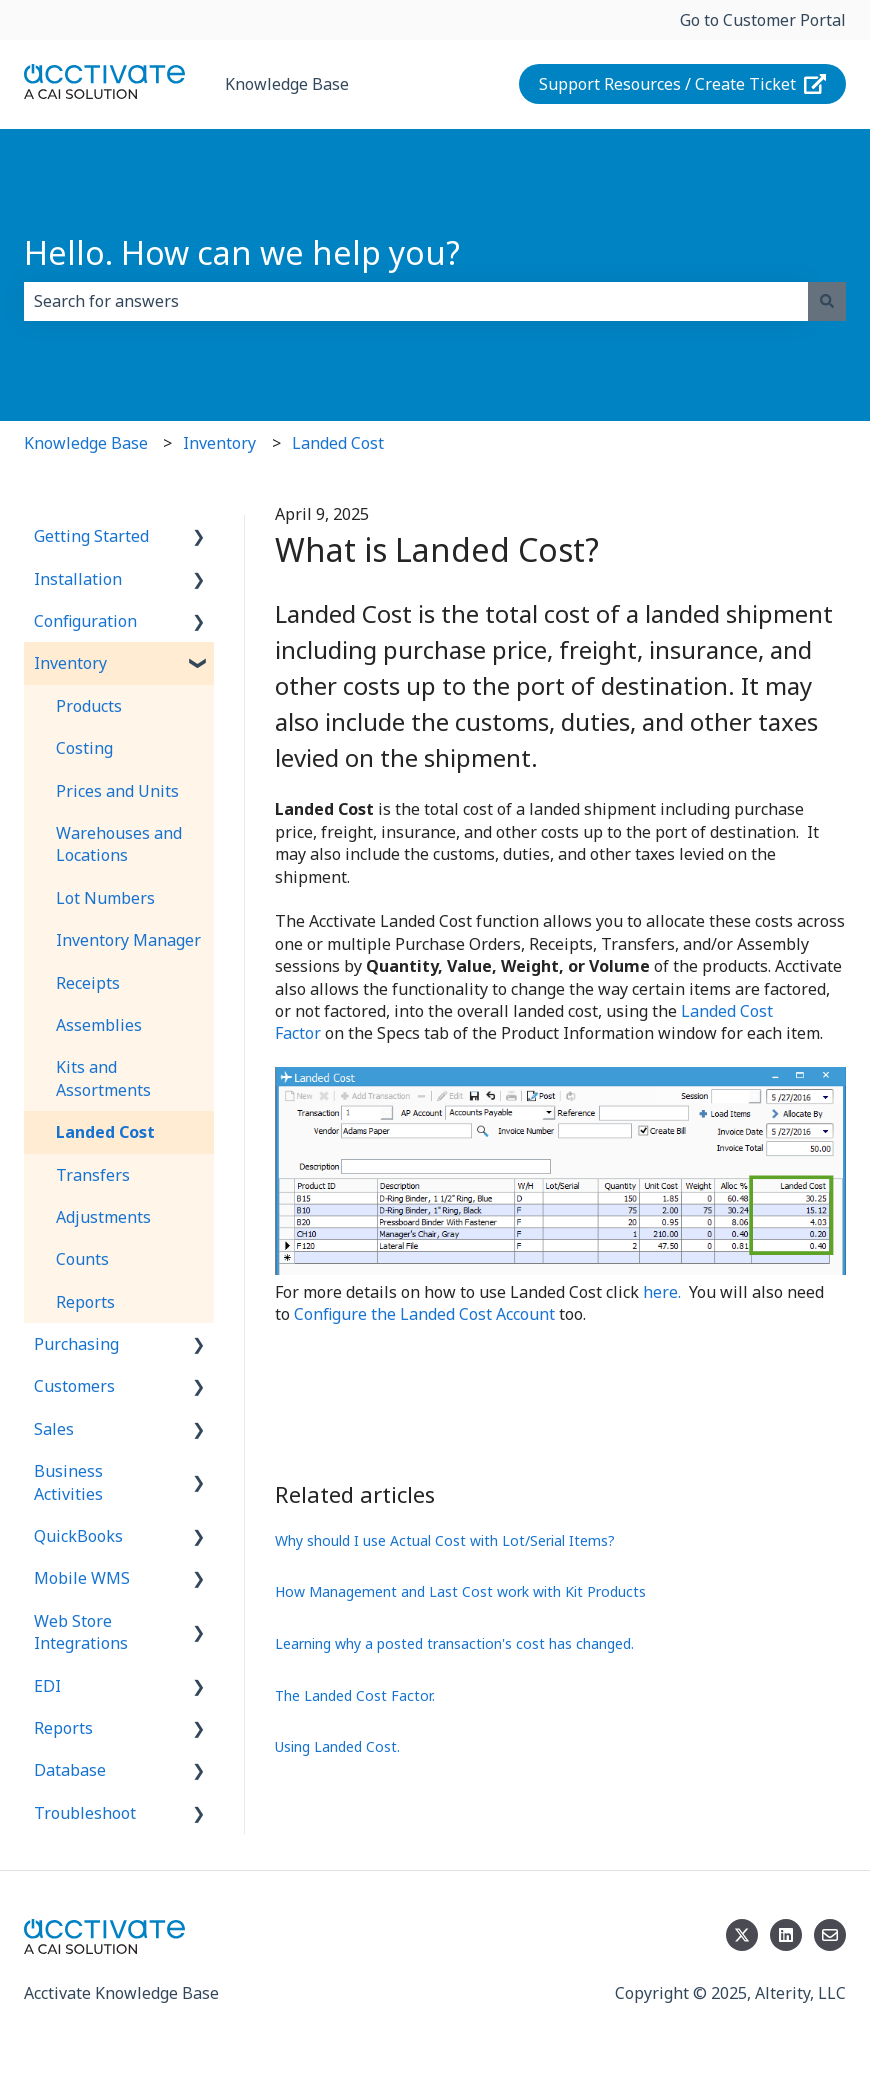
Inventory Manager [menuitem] (128, 940)
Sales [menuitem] (54, 1429)
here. (662, 1292)
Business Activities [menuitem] (68, 1482)
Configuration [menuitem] (85, 621)
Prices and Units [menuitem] (117, 791)
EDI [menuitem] (47, 1686)
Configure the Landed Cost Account (424, 1314)
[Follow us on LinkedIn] (786, 1935)
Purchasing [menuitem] (76, 1344)
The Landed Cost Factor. (355, 1695)
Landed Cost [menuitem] (105, 1132)
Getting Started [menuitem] (91, 536)
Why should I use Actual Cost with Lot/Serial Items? (445, 1540)
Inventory (219, 443)
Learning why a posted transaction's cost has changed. (454, 1643)
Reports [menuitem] (85, 1302)
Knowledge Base (287, 84)
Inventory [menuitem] (70, 663)
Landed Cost (338, 443)
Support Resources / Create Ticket (683, 84)
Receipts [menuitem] (88, 983)
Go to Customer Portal (763, 20)
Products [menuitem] (89, 706)
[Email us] (830, 1935)
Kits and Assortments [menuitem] (103, 1078)
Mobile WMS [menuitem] (82, 1578)
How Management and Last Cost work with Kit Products (460, 1591)
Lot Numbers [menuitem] (105, 898)
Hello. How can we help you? (242, 252)
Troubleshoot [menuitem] (85, 1813)
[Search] (827, 301)
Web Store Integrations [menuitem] (81, 1632)
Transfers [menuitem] (93, 1175)
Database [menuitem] (70, 1770)
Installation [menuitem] (78, 579)
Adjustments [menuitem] (103, 1217)
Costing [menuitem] (84, 748)
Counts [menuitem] (82, 1259)
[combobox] (416, 301)
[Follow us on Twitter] (742, 1935)
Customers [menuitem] (74, 1386)
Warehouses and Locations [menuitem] (119, 844)
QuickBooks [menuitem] (78, 1536)
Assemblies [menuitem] (99, 1025)
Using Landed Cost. (337, 1746)
